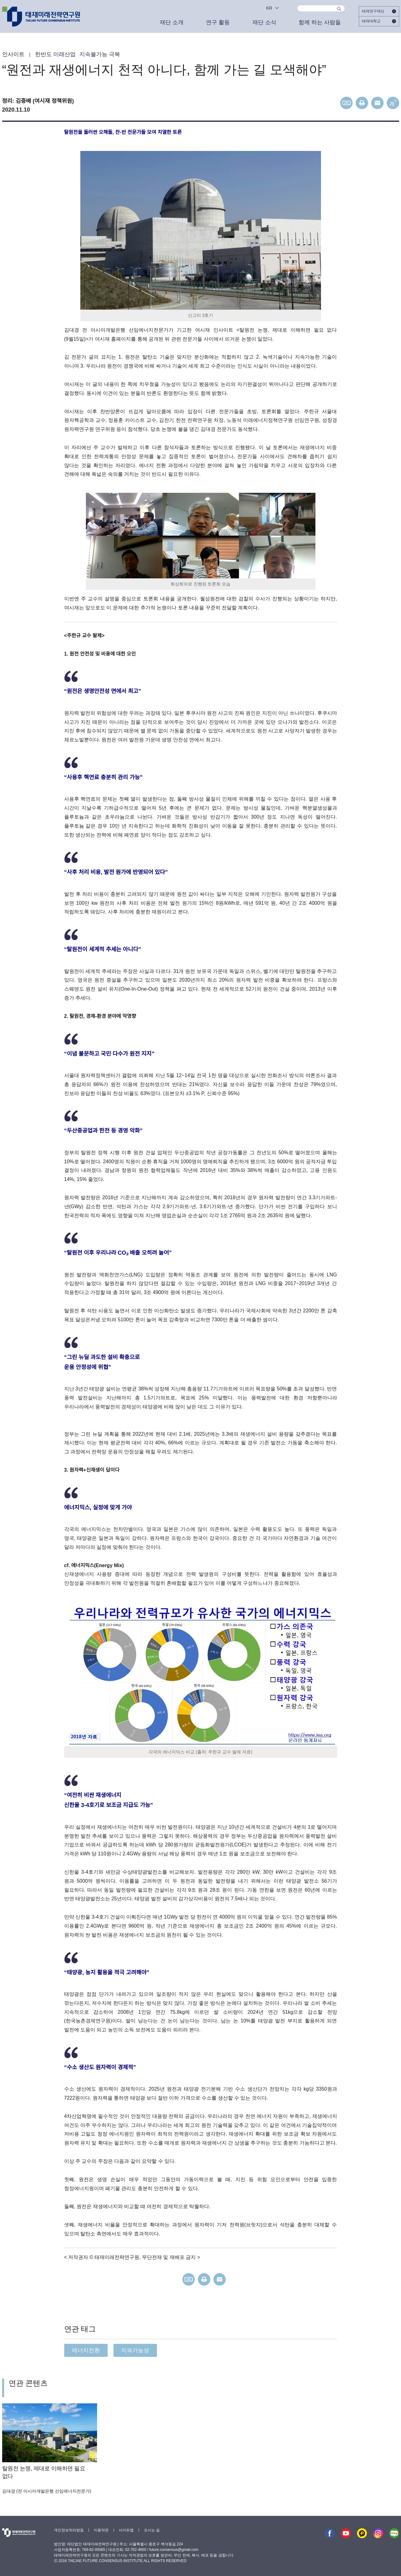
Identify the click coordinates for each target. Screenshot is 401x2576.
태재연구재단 (379, 11)
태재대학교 (379, 21)
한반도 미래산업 (55, 54)
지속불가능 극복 (99, 54)
